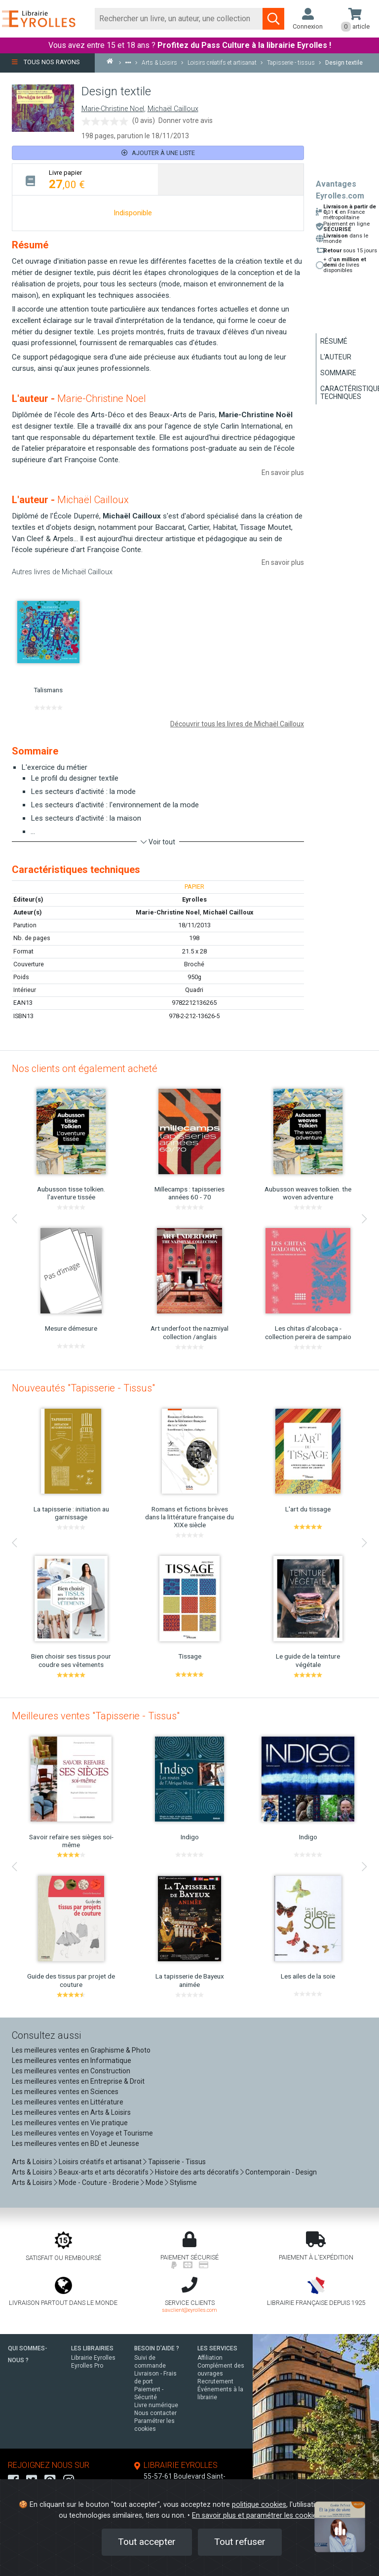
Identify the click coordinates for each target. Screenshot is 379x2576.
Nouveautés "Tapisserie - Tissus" (83, 1388)
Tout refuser (239, 2541)
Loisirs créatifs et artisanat (100, 2162)
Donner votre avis (185, 120)
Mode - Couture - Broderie (99, 2182)
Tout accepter (147, 2541)
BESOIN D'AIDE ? (156, 2348)
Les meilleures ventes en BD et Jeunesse (75, 2143)
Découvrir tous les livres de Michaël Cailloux (237, 724)
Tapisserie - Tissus (177, 2162)
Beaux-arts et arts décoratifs (104, 2172)
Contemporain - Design (281, 2172)
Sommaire (338, 373)
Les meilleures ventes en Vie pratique (70, 2123)
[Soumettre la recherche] (273, 19)
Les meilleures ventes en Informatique (71, 2060)
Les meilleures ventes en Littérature (67, 2102)
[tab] (85, 179)
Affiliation (210, 2357)
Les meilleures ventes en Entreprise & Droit (78, 2081)
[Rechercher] (179, 19)
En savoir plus (283, 472)
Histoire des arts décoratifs (197, 2172)
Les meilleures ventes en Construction (71, 2071)
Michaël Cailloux (173, 109)
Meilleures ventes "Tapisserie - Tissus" (96, 1716)
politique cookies (259, 2504)
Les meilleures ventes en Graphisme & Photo (81, 2050)
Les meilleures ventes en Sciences (65, 2092)
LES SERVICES (217, 2348)
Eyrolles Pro (87, 2365)
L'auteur (335, 357)
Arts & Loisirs (32, 2162)
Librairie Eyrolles (93, 2357)
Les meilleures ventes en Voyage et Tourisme (82, 2133)
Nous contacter (155, 2413)
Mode (154, 2182)
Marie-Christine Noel (112, 109)
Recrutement (215, 2381)
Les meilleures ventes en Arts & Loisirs (71, 2112)
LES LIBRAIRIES (92, 2348)
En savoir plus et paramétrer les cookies (256, 2515)
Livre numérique (156, 2405)
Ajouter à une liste (158, 153)
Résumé (333, 341)
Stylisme (183, 2182)
